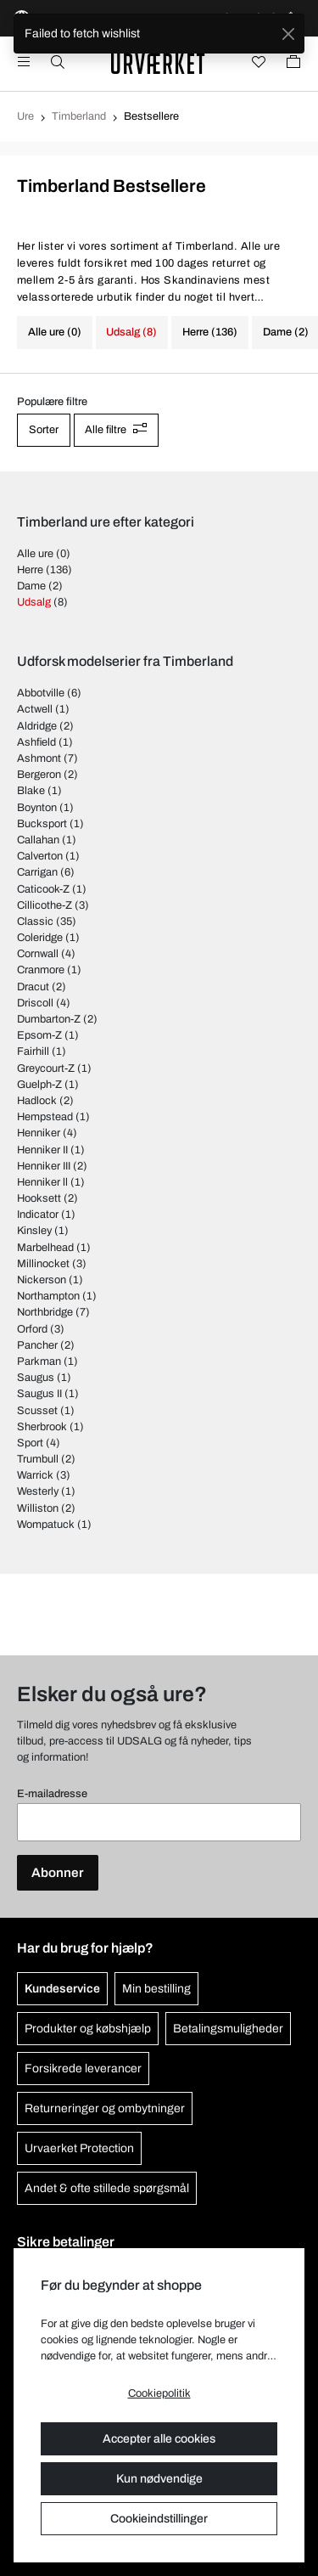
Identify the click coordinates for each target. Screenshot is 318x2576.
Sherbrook (42, 1427)
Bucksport (42, 824)
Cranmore (40, 970)
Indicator (38, 1214)
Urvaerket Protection (79, 2148)
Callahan (38, 840)
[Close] (288, 33)
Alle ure (35, 554)
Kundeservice (62, 1988)
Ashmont (39, 758)
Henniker (38, 1133)
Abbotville (40, 693)
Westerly (38, 1491)
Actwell (35, 709)
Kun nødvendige (159, 2478)
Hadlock (37, 1101)
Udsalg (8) (131, 332)
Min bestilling (156, 1988)
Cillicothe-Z (44, 905)
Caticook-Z (43, 889)
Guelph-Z (39, 1085)
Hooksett (39, 1198)
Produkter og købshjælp (88, 2028)
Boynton (37, 808)
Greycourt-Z (46, 1068)
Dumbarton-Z (49, 1019)
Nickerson (41, 1280)
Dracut (33, 987)
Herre (30, 570)
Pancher (37, 1345)
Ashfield (36, 742)
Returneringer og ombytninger (105, 2108)
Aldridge (37, 726)
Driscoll (35, 1003)
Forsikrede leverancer (83, 2068)
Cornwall (38, 954)
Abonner (57, 1873)
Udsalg (34, 602)
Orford (32, 1329)
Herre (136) (209, 332)
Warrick (35, 1475)
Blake (31, 791)
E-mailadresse (52, 1794)
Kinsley (34, 1231)
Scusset (37, 1411)
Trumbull (38, 1459)
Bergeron (39, 775)
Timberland (79, 116)
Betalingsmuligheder (228, 2028)
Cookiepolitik (159, 2393)
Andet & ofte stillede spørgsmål (107, 2188)
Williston (38, 1508)
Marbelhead (45, 1248)
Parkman (39, 1361)
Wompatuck (46, 1524)
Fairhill (33, 1051)
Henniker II (42, 1150)
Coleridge (40, 938)
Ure (25, 116)
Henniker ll (42, 1182)
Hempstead (45, 1117)
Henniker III (43, 1166)
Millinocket (43, 1264)
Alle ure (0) (54, 332)
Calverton (40, 856)
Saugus (35, 1378)
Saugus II (39, 1394)
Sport (30, 1443)
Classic (35, 921)
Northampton (48, 1296)
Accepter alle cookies (159, 2438)
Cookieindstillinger (159, 2518)
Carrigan (37, 872)
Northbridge (45, 1312)
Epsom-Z (39, 1035)
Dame (31, 586)
